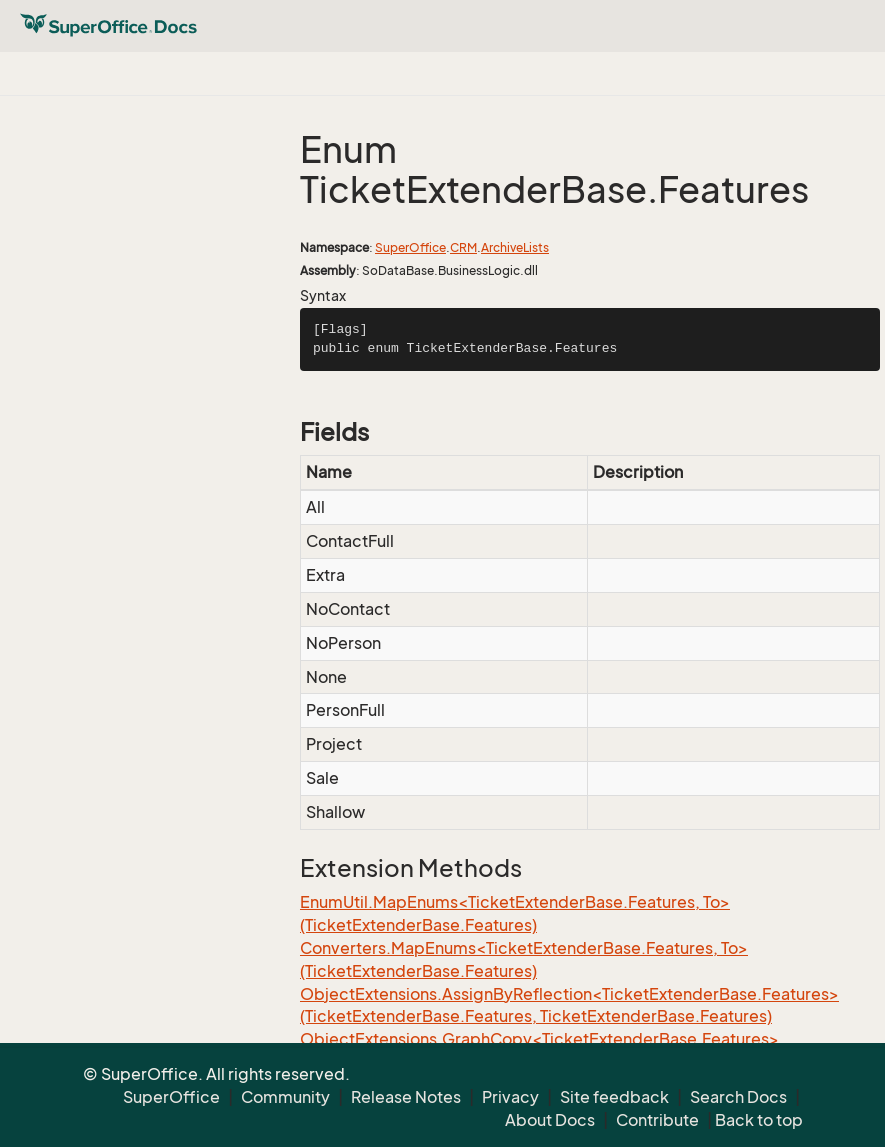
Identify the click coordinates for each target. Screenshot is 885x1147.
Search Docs (738, 1097)
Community (285, 1097)
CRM (463, 247)
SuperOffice (410, 247)
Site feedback (614, 1097)
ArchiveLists (515, 247)
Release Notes (406, 1097)
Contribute (657, 1120)
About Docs (550, 1120)
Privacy (510, 1097)
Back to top (759, 1120)
